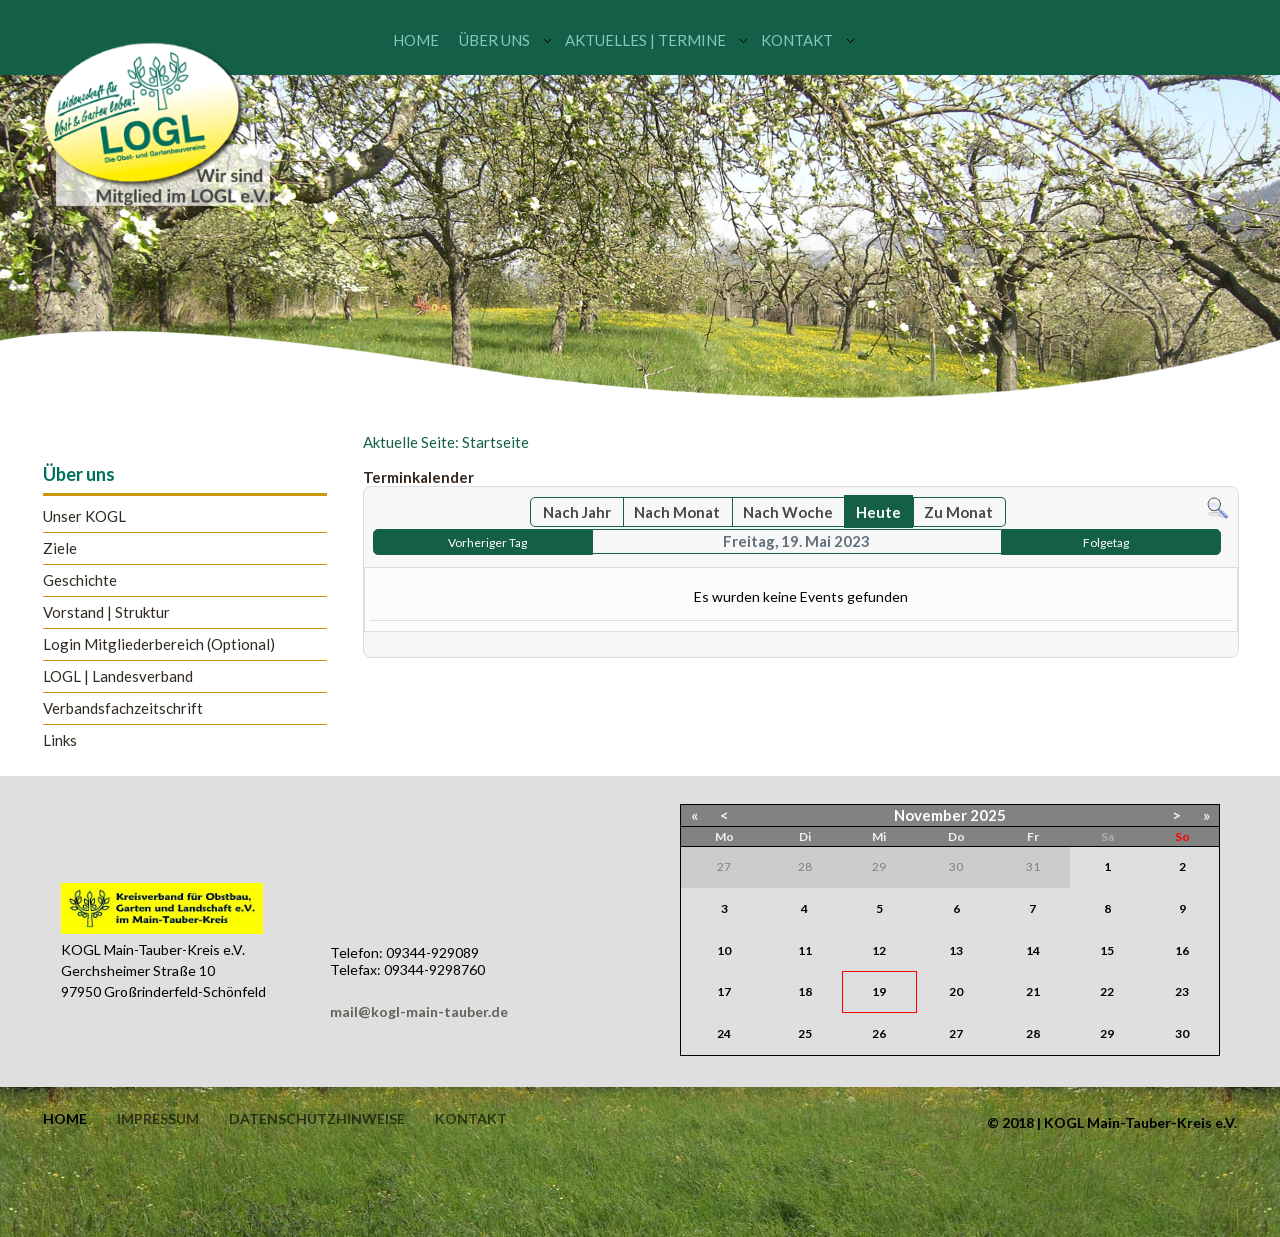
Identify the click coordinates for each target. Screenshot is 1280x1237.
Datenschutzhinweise (317, 1119)
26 (879, 1033)
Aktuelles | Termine (645, 40)
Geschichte (80, 580)
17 (724, 991)
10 (724, 950)
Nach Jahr (577, 512)
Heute (878, 512)
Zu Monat (958, 512)
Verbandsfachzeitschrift (123, 708)
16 (1182, 950)
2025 (988, 815)
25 (805, 1033)
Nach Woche (788, 512)
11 (805, 950)
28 (1033, 1033)
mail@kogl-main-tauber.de (419, 1011)
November (930, 815)
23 (1182, 991)
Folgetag (1106, 542)
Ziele (60, 548)
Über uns (494, 40)
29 (1107, 1033)
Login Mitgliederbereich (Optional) (159, 644)
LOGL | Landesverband (118, 676)
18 (805, 991)
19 (879, 991)
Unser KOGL (84, 516)
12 (879, 950)
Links (60, 740)
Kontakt (797, 40)
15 (1107, 950)
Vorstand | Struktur (106, 612)
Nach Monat (677, 512)
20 (956, 991)
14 (1033, 950)
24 (724, 1033)
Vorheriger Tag (487, 542)
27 (956, 1033)
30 (1182, 1033)
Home (416, 40)
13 (956, 950)
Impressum (158, 1119)
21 (1033, 991)
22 (1107, 991)
